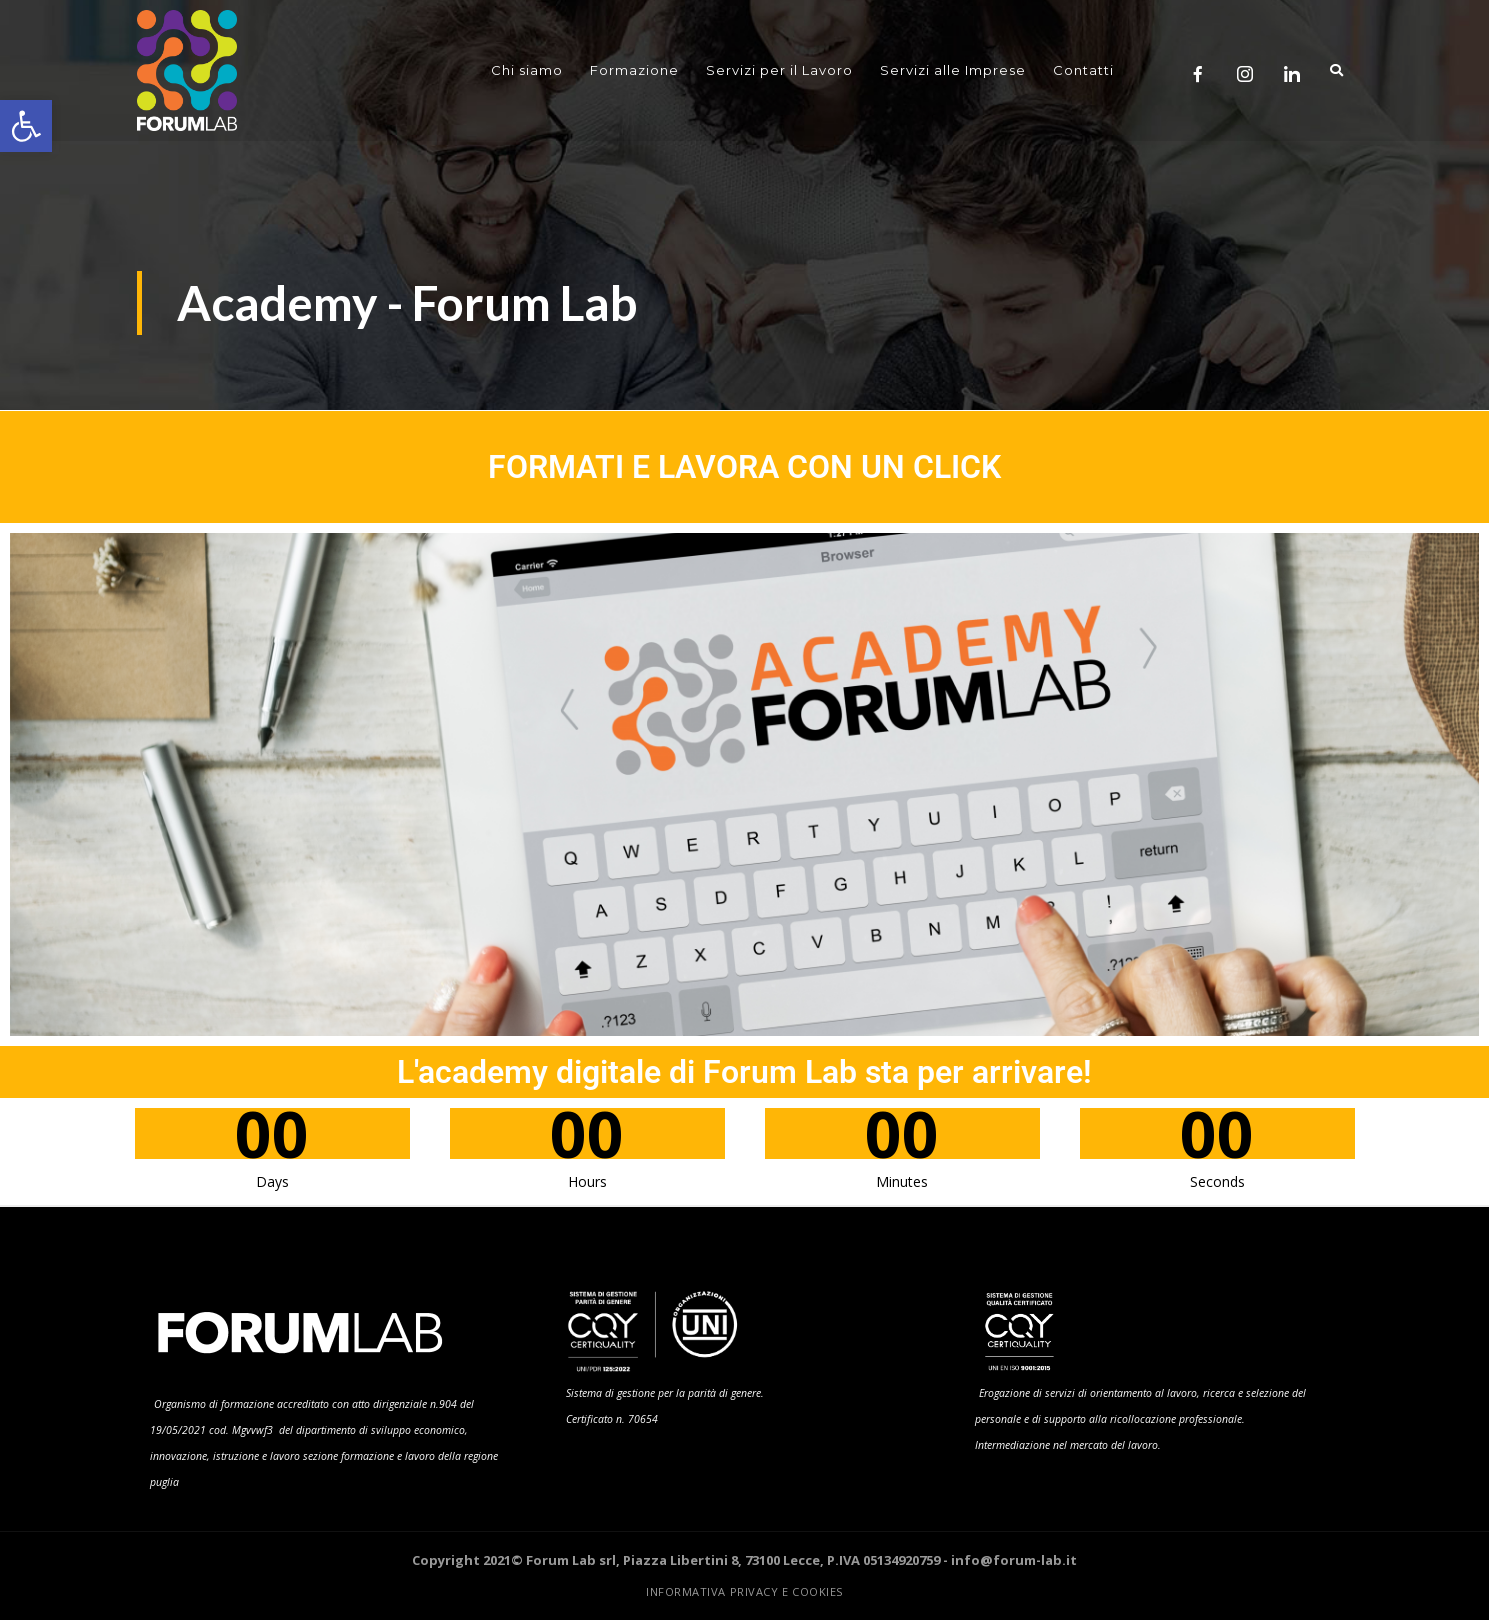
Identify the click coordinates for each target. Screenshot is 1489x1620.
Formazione (634, 70)
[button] (26, 126)
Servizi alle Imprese (953, 70)
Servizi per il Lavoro (779, 70)
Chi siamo (527, 70)
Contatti (1083, 70)
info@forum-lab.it (1014, 1560)
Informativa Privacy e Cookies (744, 1591)
